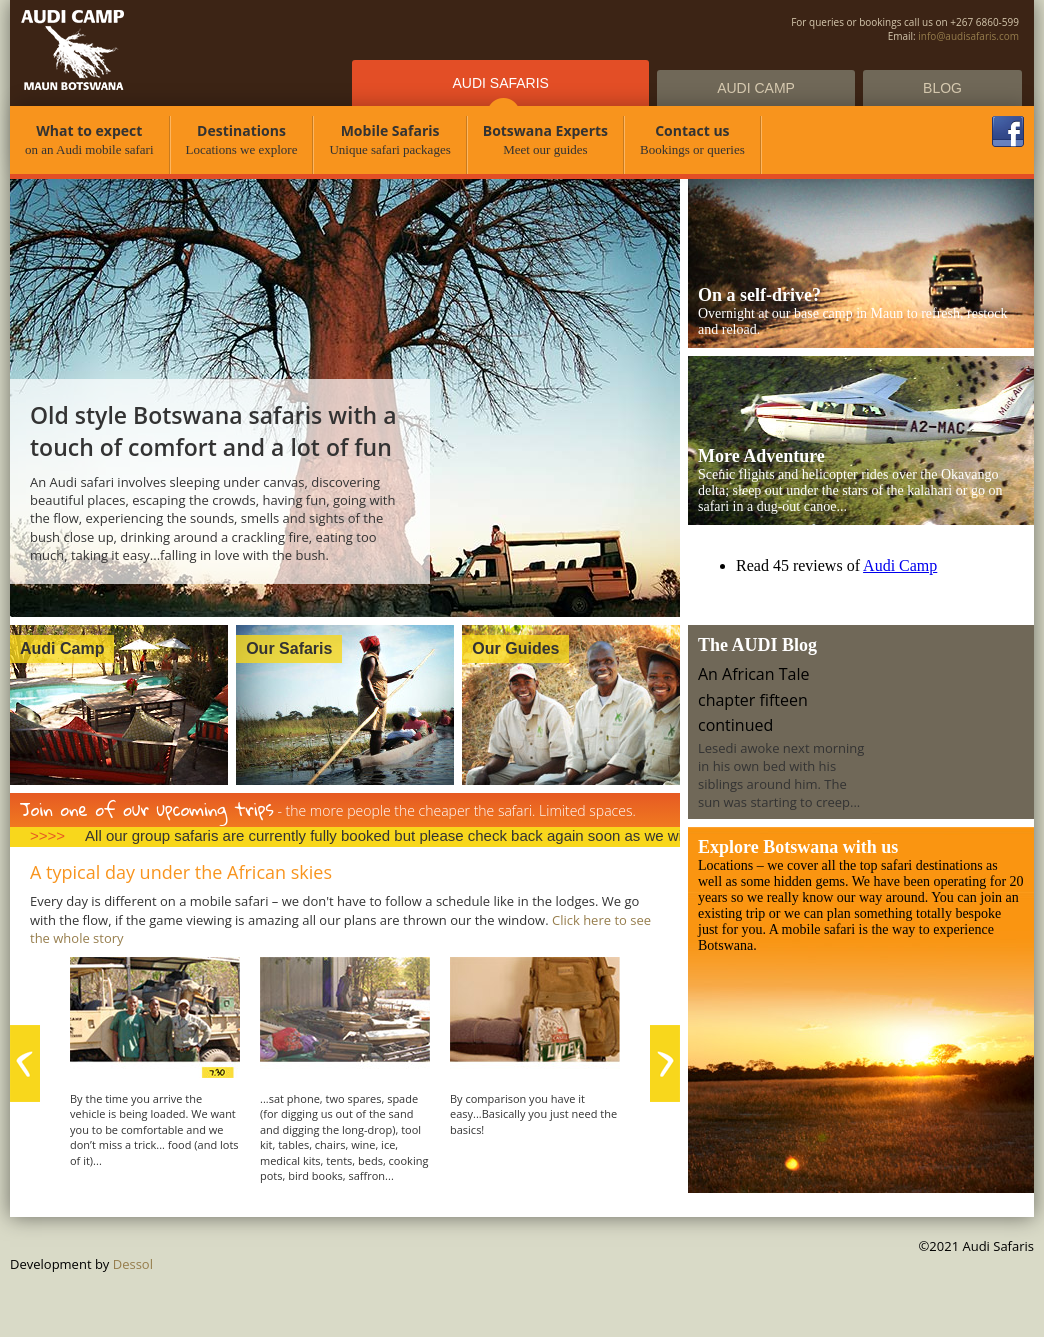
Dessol (133, 1264)
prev (25, 1063)
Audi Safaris (500, 83)
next (665, 1063)
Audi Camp (756, 88)
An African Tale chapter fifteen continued (753, 699)
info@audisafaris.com (968, 36)
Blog (942, 88)
